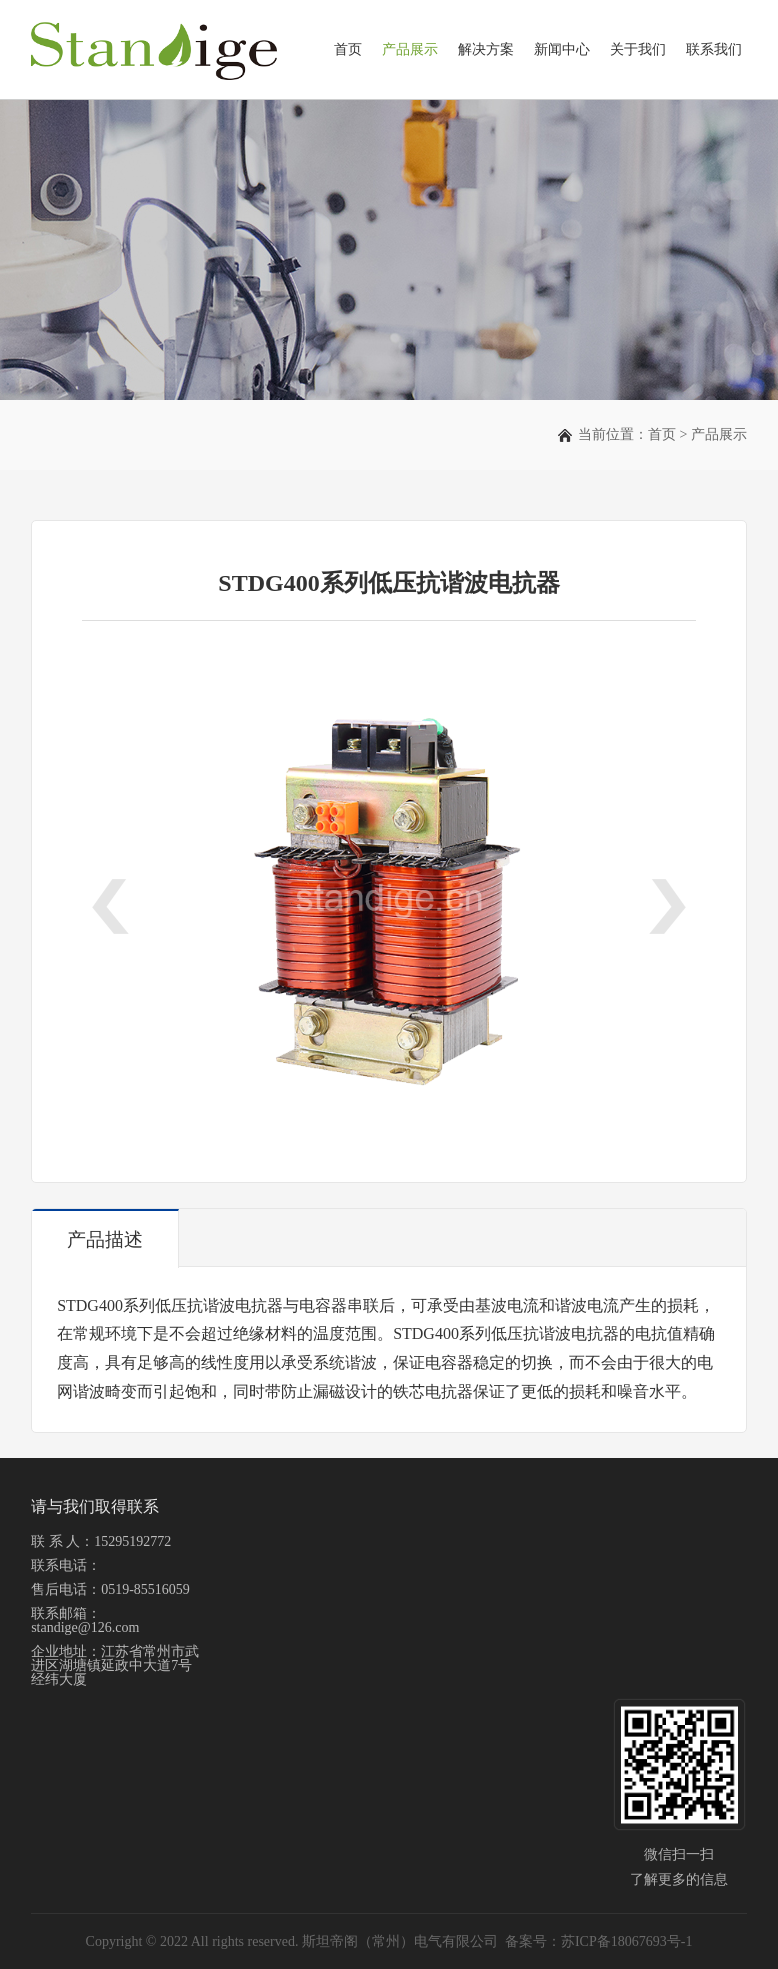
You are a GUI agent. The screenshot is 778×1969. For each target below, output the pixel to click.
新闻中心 (562, 49)
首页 (348, 49)
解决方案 (486, 49)
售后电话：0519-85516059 (110, 1589)
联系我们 (714, 49)
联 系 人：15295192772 (101, 1541)
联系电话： (66, 1565)
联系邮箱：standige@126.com (85, 1620)
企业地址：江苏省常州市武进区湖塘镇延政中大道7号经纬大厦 (115, 1665)
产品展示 (410, 49)
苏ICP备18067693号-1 (626, 1941)
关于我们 (638, 49)
